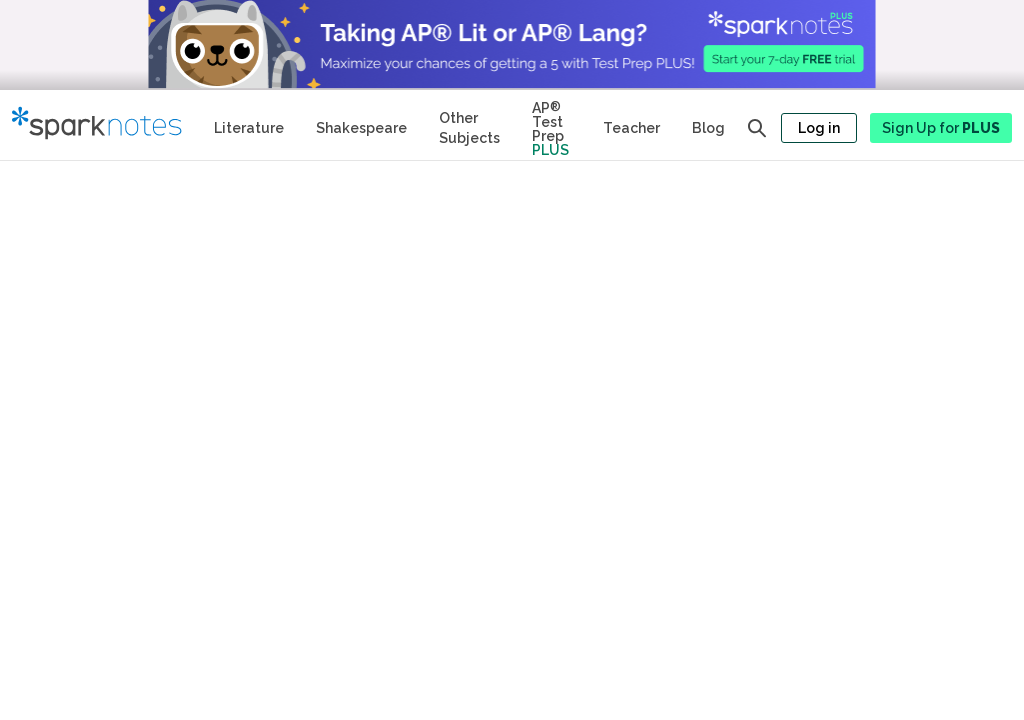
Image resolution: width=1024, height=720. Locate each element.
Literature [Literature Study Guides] (249, 128)
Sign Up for (941, 128)
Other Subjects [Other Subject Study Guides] (469, 128)
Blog (708, 128)
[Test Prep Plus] (551, 125)
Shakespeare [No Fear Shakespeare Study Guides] (361, 128)
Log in (819, 128)
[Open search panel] (757, 128)
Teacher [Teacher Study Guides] (631, 128)
